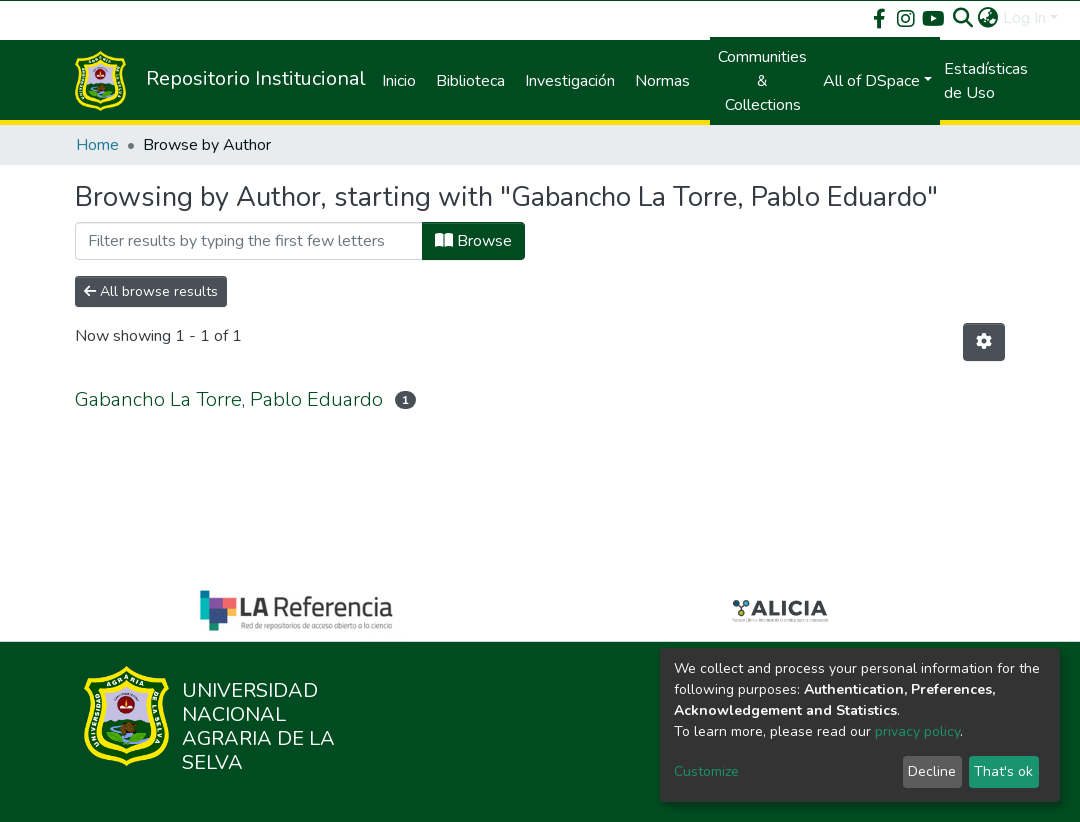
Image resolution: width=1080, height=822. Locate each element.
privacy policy (917, 731)
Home (97, 145)
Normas (662, 81)
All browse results (151, 291)
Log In (1024, 18)
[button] (988, 18)
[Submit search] (963, 18)
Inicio (399, 81)
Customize (706, 771)
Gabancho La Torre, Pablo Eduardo (229, 399)
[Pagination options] (984, 342)
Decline (932, 771)
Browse (473, 241)
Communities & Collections (762, 81)
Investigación (570, 81)
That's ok (1003, 771)
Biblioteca (470, 81)
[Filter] (249, 241)
